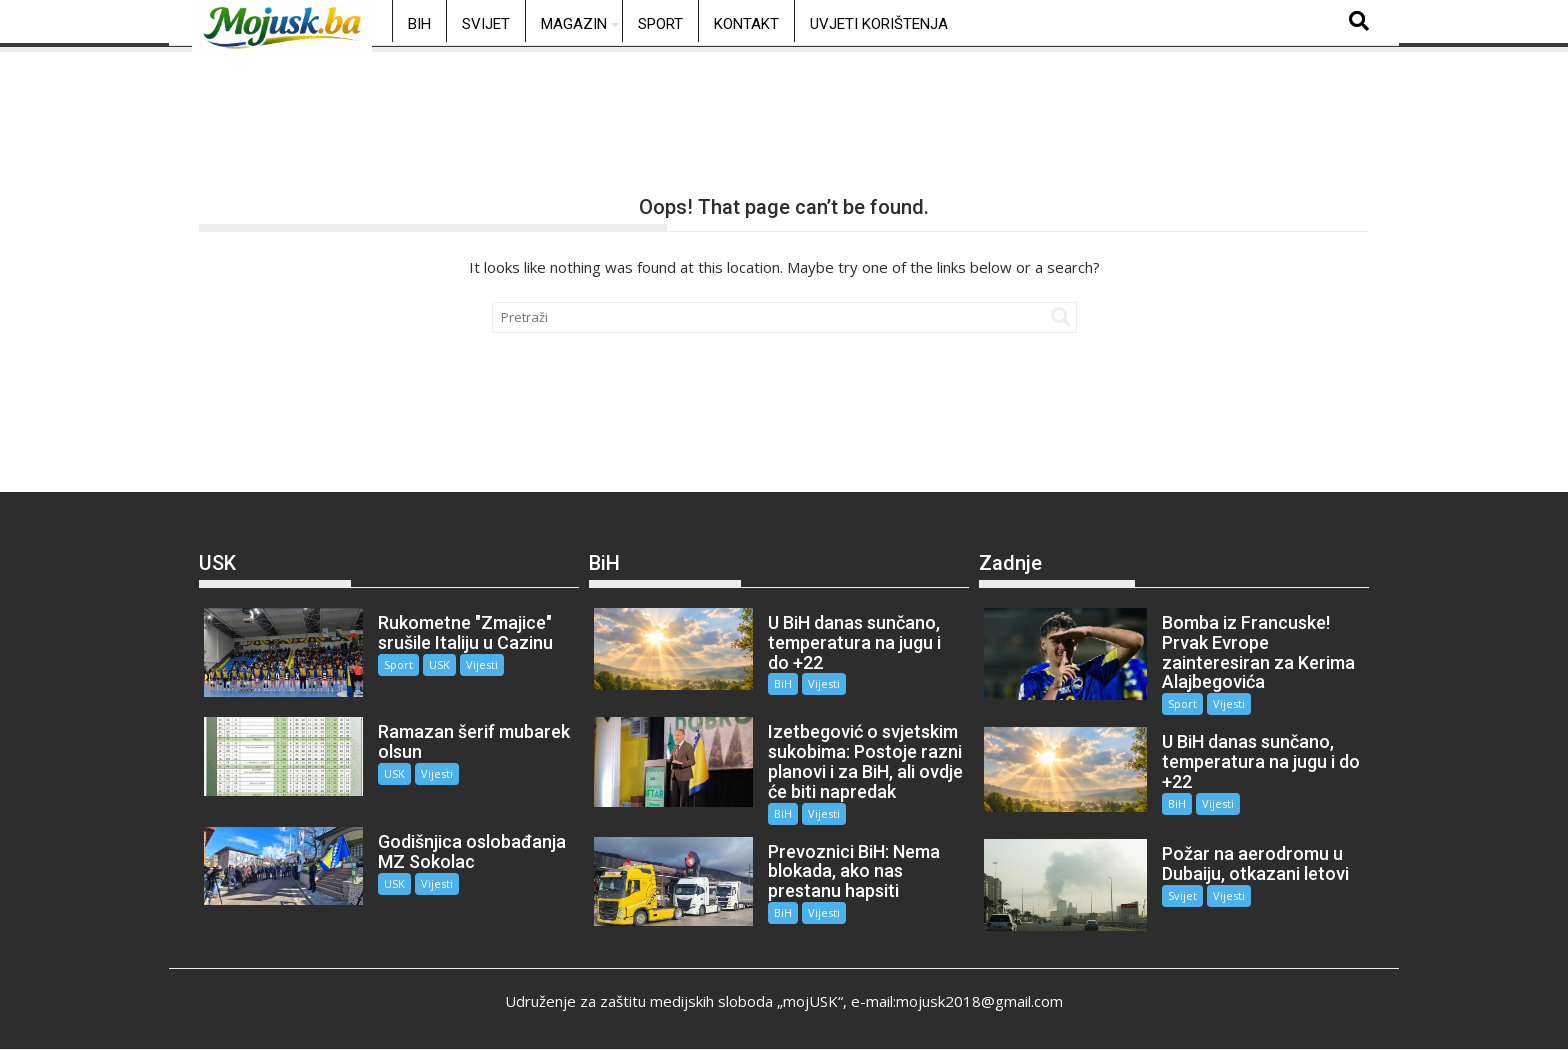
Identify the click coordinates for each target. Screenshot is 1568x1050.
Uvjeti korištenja (879, 24)
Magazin (574, 24)
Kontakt (746, 24)
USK (439, 664)
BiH (419, 24)
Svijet (486, 24)
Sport (660, 24)
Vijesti (482, 664)
